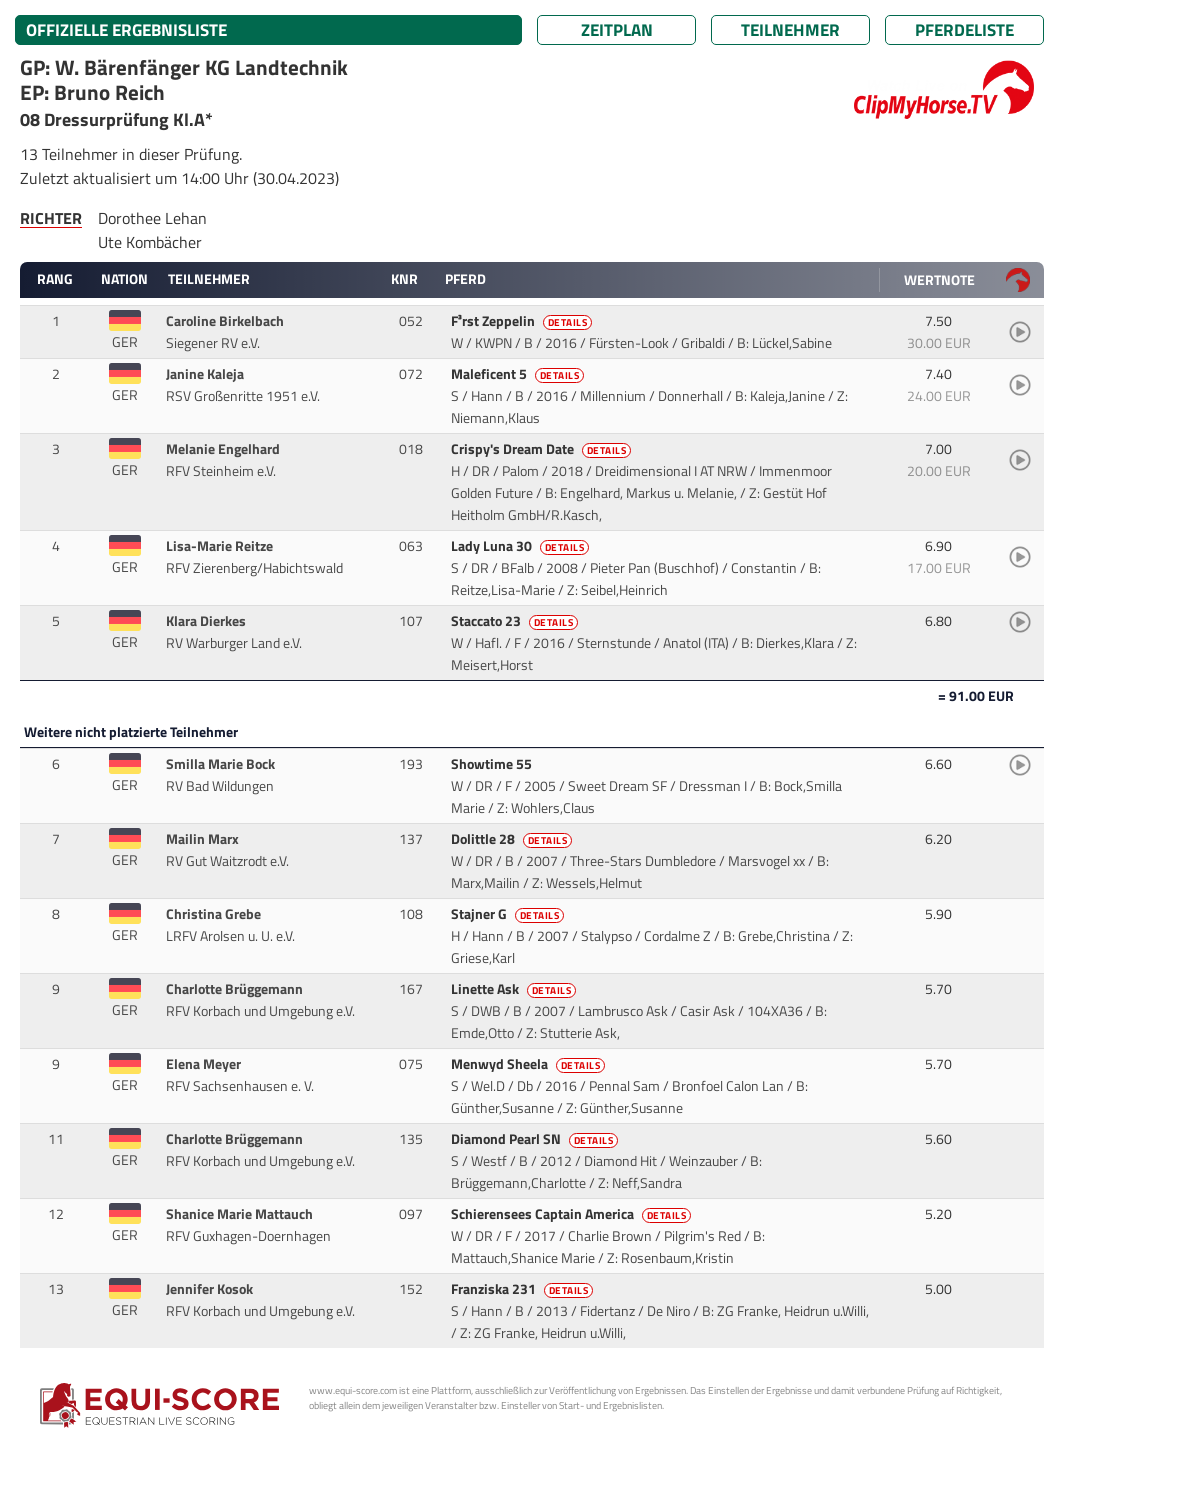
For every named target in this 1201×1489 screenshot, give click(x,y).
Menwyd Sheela (530, 1064)
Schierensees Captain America (573, 1214)
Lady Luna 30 (522, 546)
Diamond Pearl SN (536, 1139)
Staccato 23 (516, 621)
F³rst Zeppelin (523, 321)
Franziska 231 (524, 1289)
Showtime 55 (493, 764)
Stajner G (509, 914)
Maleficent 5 (519, 374)
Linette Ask (515, 989)
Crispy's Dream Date (543, 449)
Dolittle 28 (513, 839)
